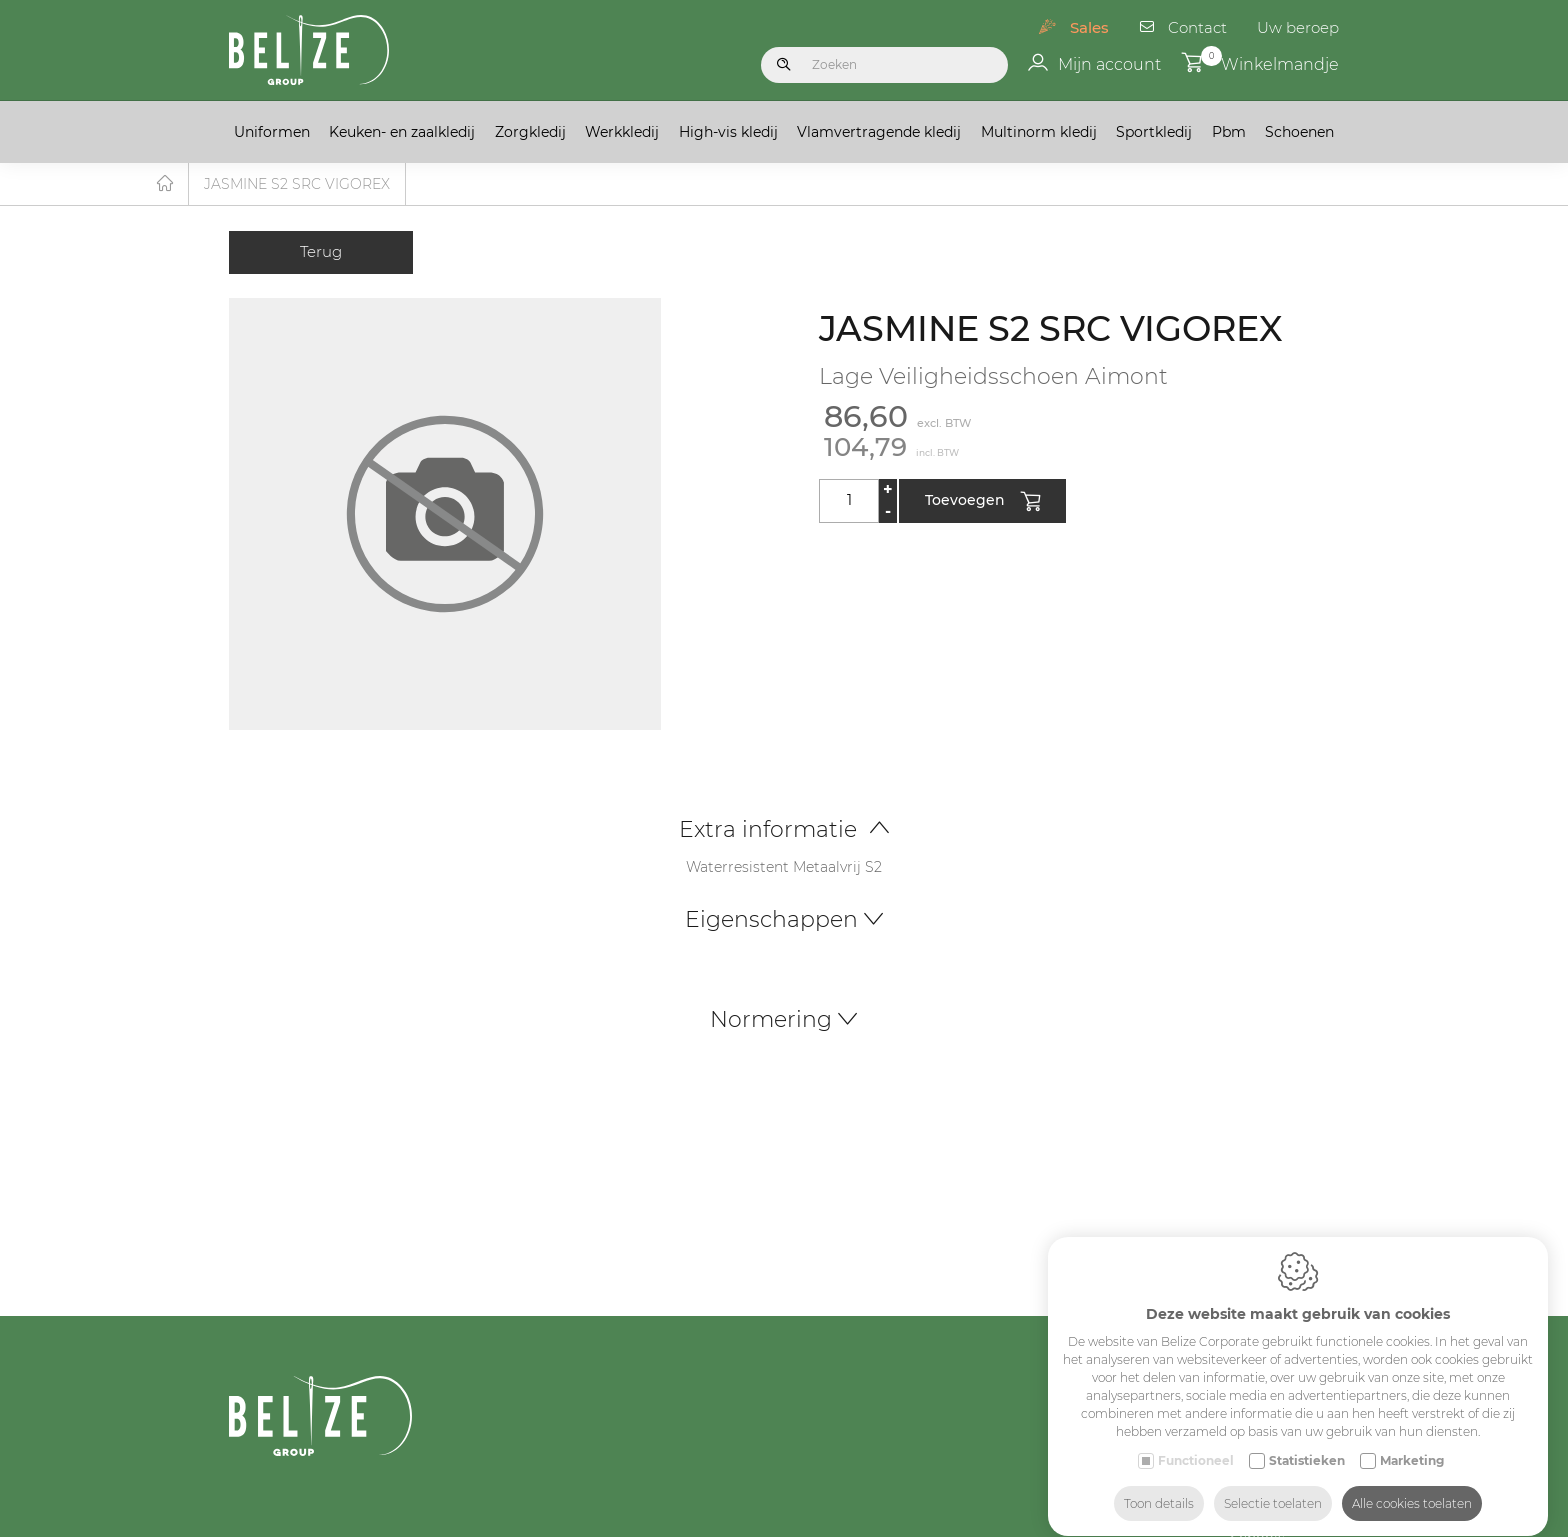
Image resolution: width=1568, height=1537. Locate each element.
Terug (321, 252)
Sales (1089, 27)
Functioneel (1196, 1441)
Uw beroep (1298, 27)
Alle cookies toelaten (1412, 1484)
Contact (1197, 27)
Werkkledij (622, 132)
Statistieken (1307, 1441)
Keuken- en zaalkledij (402, 132)
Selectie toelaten (1273, 1484)
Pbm (1229, 132)
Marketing (1412, 1441)
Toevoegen (982, 503)
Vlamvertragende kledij (879, 132)
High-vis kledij (728, 132)
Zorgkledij (530, 132)
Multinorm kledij (1039, 132)
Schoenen (1299, 132)
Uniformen (272, 132)
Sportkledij (1154, 132)
